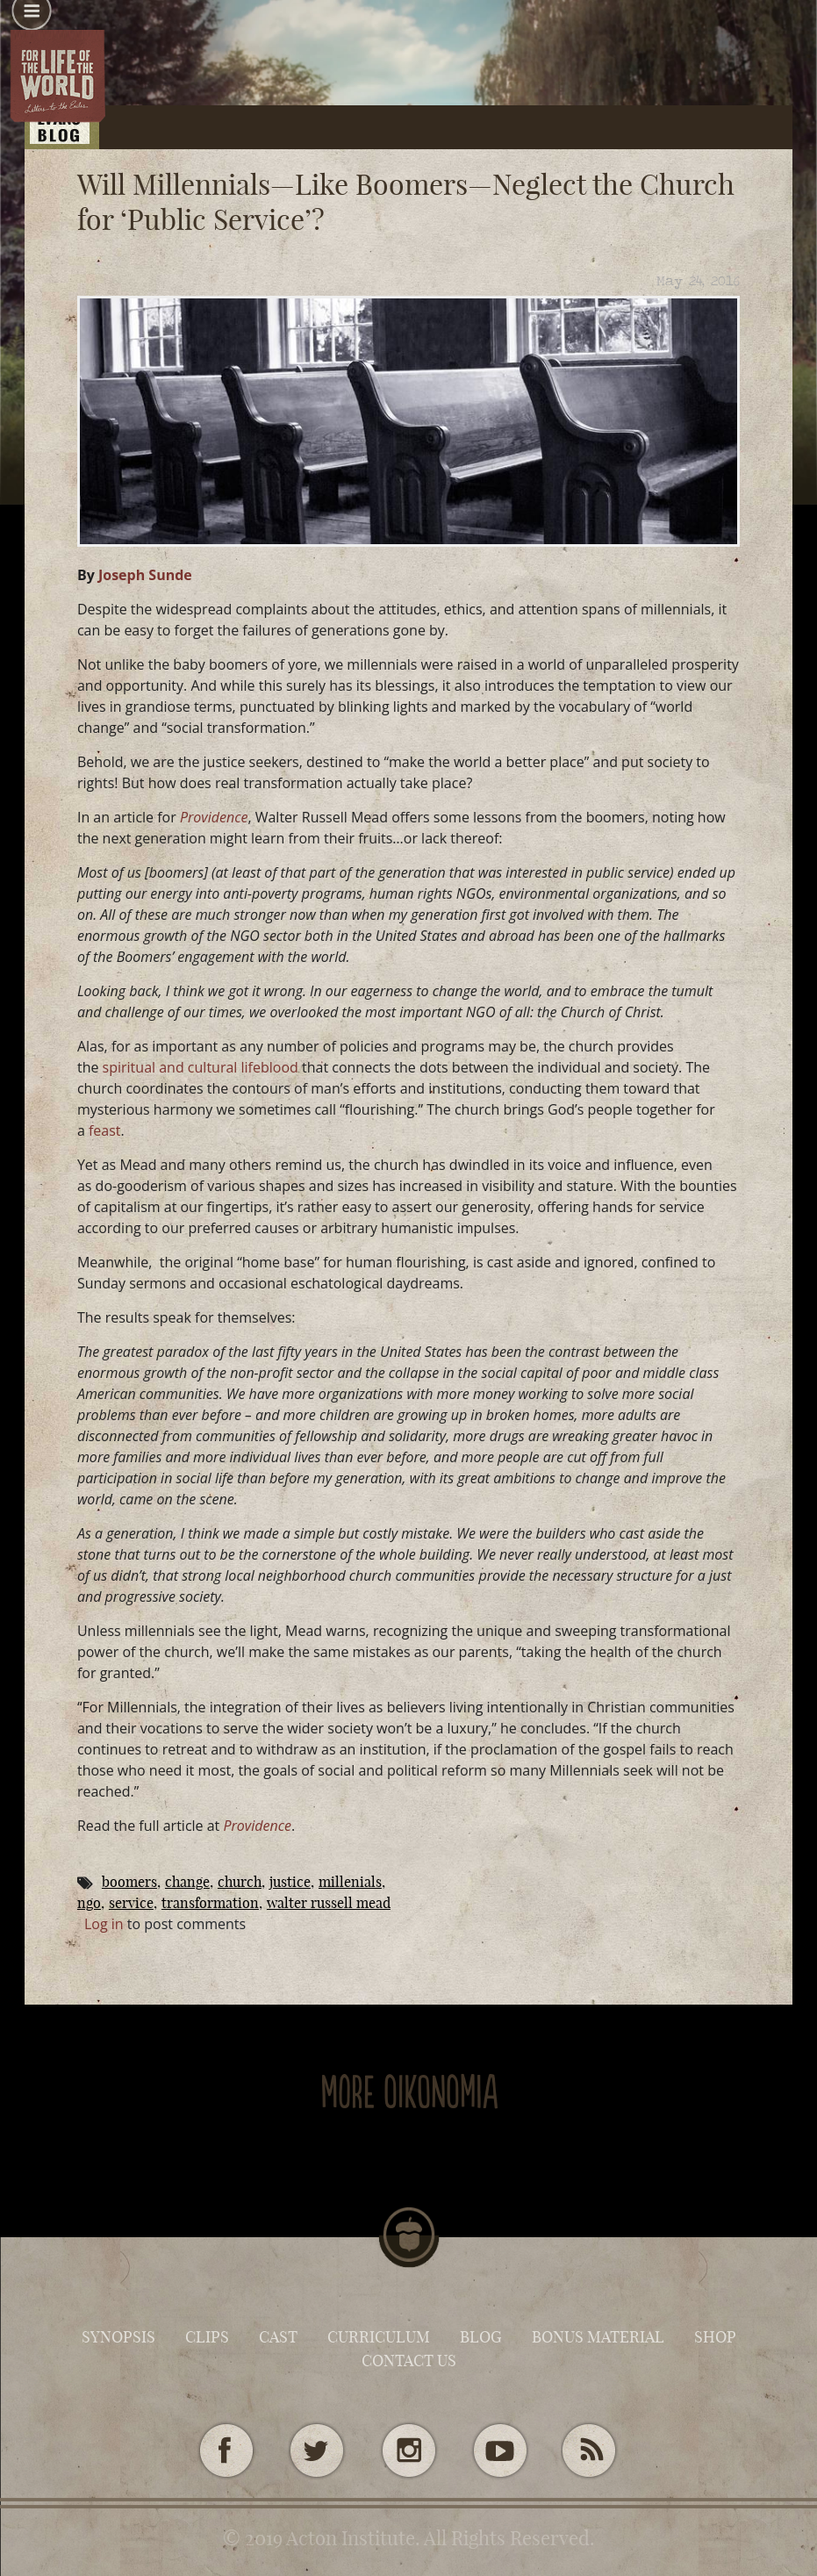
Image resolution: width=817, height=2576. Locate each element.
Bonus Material (598, 2337)
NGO (89, 1903)
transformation (210, 1903)
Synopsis (118, 2337)
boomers (129, 1882)
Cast (278, 2337)
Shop (715, 2337)
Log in (104, 1924)
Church (240, 1882)
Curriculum (378, 2337)
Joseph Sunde (145, 575)
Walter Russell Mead (329, 1903)
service (131, 1903)
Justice (290, 1882)
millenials (350, 1882)
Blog (481, 2337)
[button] (31, 17)
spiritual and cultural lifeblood (200, 1067)
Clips (207, 2337)
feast (105, 1130)
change (187, 1882)
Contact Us (409, 2360)
